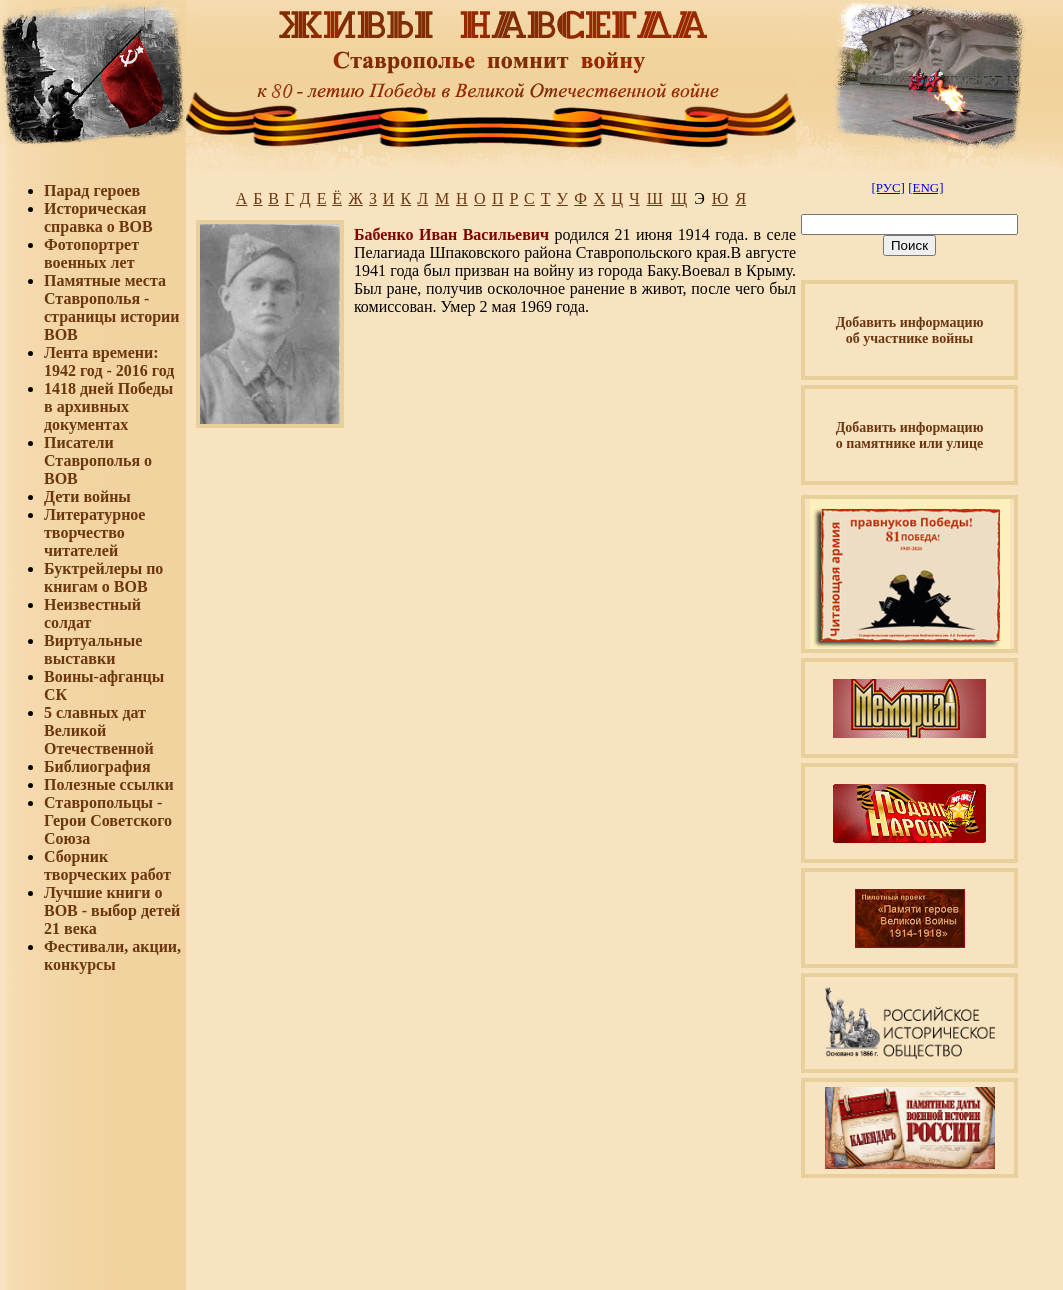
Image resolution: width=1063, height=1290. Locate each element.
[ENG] (925, 187)
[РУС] (887, 187)
